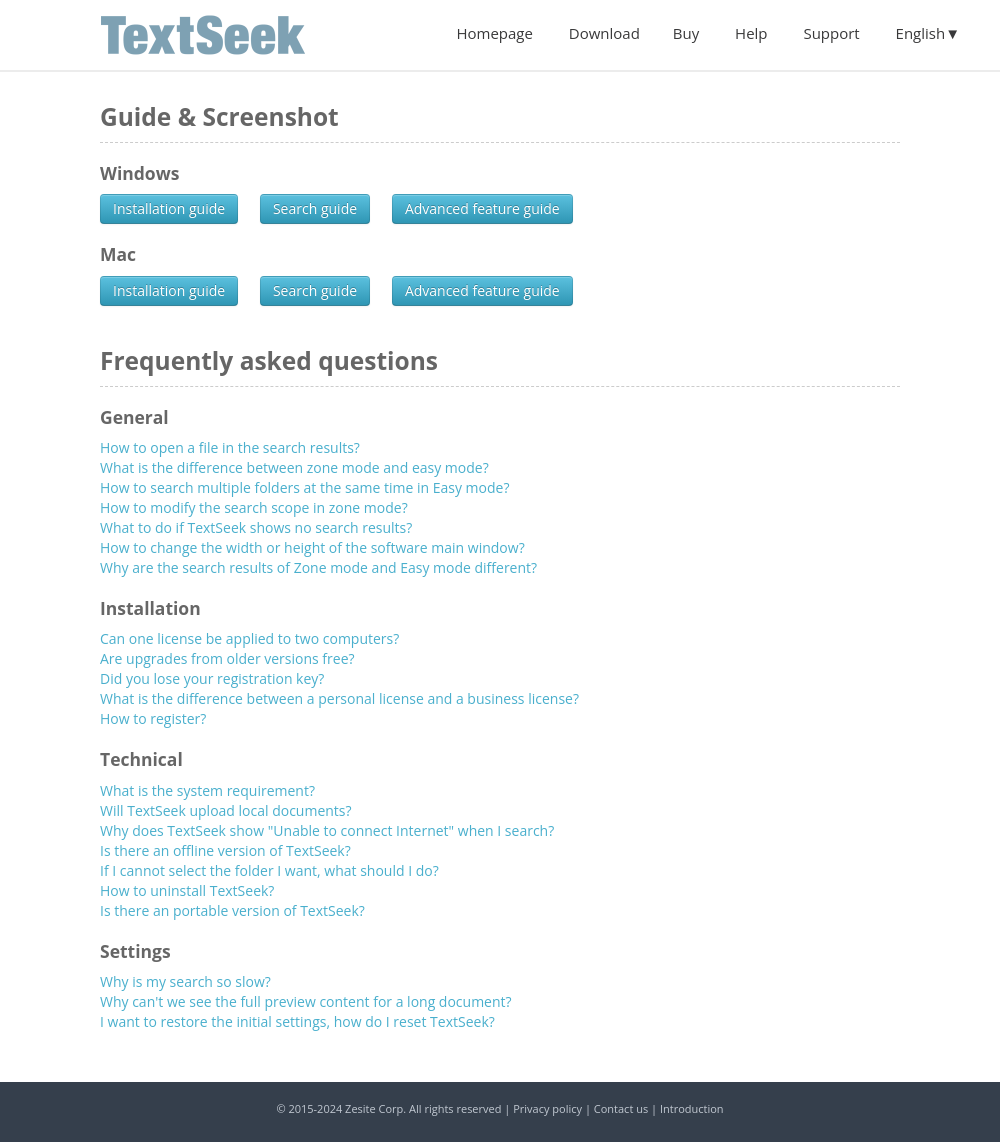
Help (751, 33)
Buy (686, 33)
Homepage (494, 33)
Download (604, 33)
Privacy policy (547, 1108)
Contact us (621, 1108)
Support (831, 33)
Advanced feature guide (482, 208)
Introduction (692, 1108)
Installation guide (169, 208)
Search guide (315, 208)
